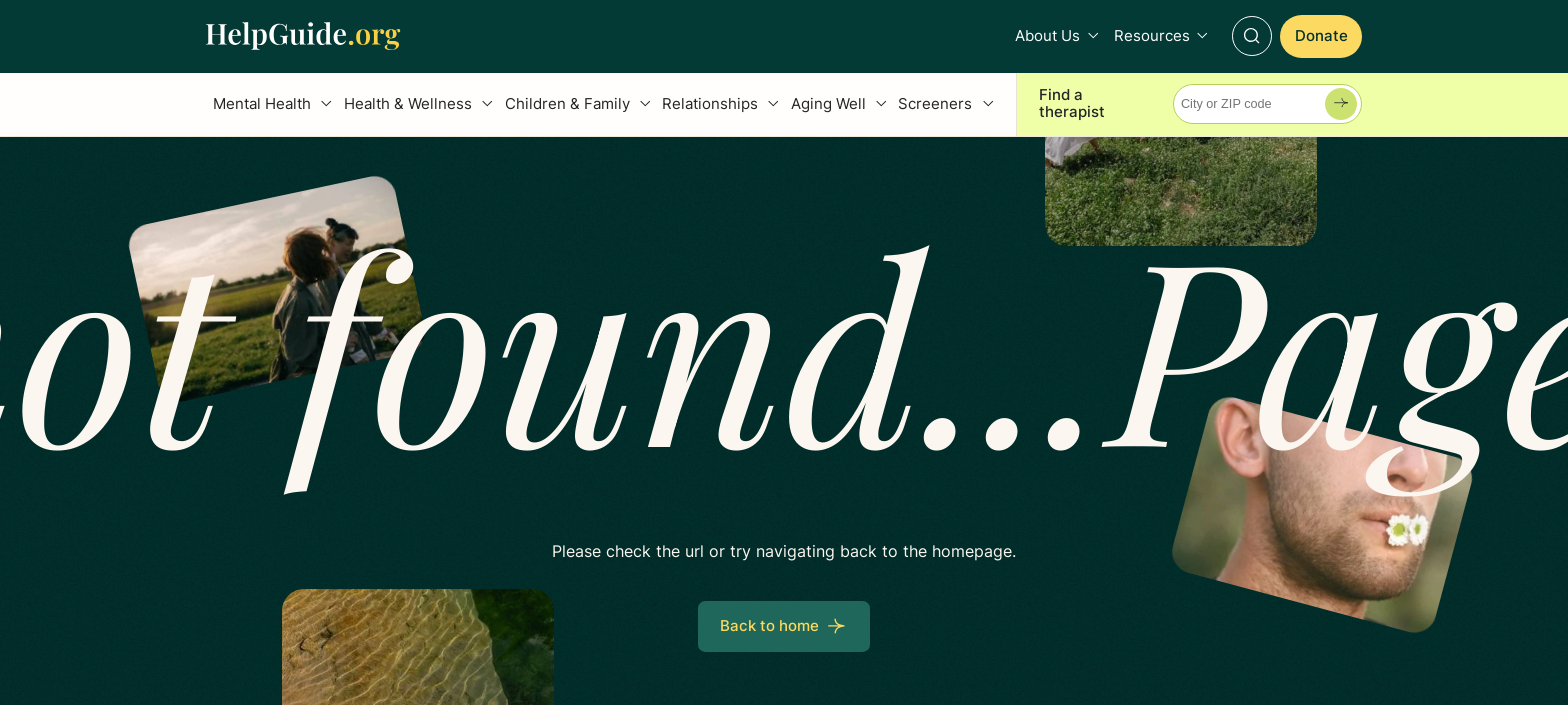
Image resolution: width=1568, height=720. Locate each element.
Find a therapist (1072, 104)
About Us (1047, 36)
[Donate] (1321, 37)
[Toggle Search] (1252, 36)
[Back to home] (784, 626)
